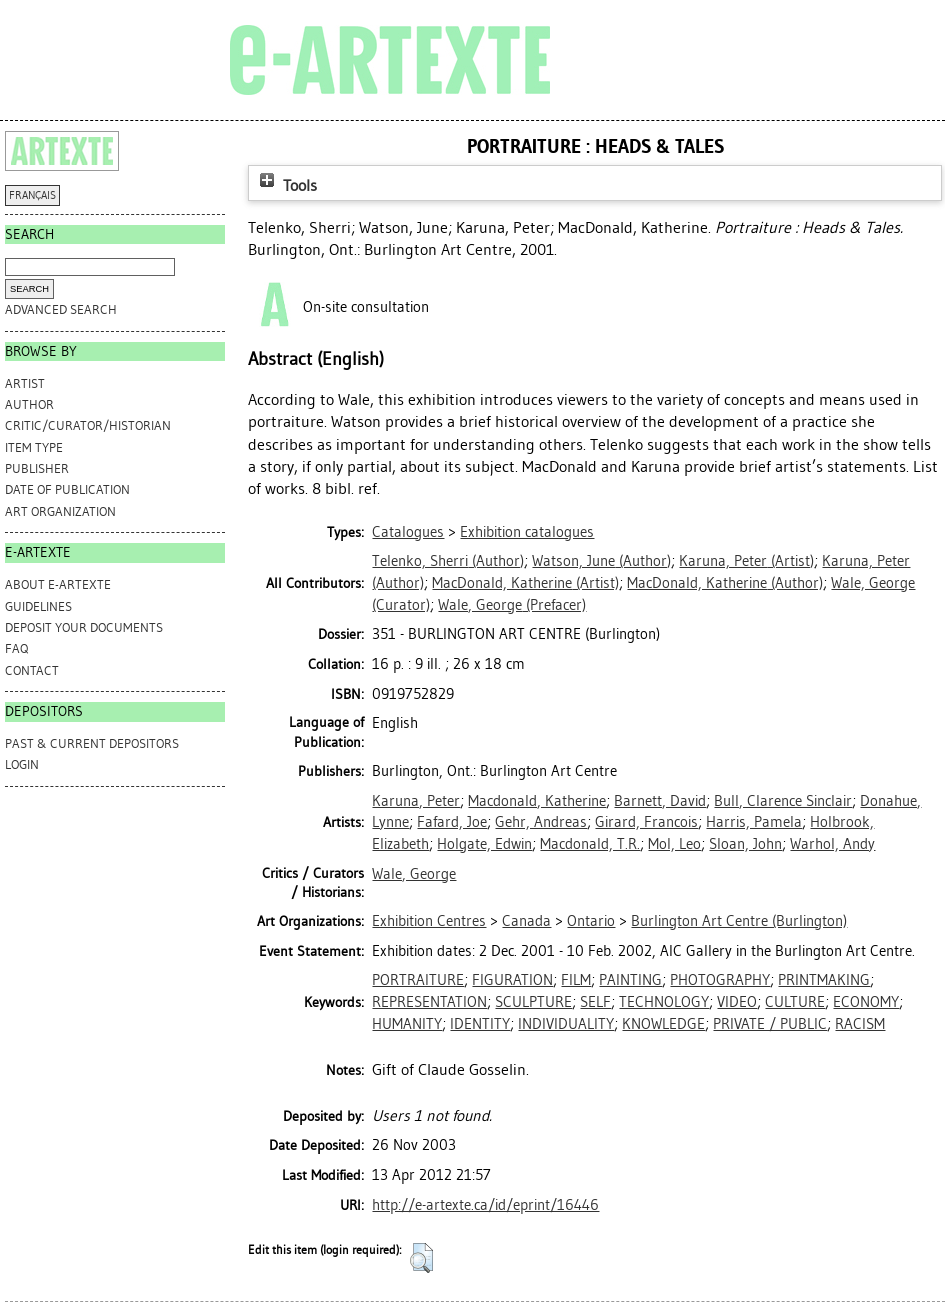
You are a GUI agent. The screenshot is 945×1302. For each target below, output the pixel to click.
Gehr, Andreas (541, 822)
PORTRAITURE (418, 980)
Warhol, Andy (832, 844)
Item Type (34, 447)
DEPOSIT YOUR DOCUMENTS (84, 627)
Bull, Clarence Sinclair (783, 801)
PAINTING (630, 980)
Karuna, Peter (416, 801)
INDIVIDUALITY (566, 1024)
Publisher (37, 468)
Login (22, 764)
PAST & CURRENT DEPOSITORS (92, 743)
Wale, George (414, 874)
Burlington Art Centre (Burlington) (739, 921)
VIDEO (737, 1002)
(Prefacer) (512, 605)
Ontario (591, 921)
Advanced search (61, 309)
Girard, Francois (646, 822)
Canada (526, 921)
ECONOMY (866, 1002)
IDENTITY (480, 1024)
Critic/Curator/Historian (88, 425)
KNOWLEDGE (663, 1024)
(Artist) (746, 561)
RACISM (860, 1024)
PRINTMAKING (824, 980)
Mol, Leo (674, 844)
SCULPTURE (533, 1002)
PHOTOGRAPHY (720, 980)
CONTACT (32, 670)
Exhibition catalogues (527, 532)
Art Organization (60, 511)
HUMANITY (407, 1024)
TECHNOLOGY (664, 1002)
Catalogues (408, 532)
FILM (576, 980)
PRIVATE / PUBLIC (770, 1024)
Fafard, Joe (452, 822)
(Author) (448, 561)
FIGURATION (512, 980)
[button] (421, 1258)
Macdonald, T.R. (590, 844)
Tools (286, 185)
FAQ (16, 648)
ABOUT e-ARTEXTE (58, 584)
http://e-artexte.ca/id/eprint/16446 (485, 1205)
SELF (595, 1002)
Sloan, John (745, 844)
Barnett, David (660, 801)
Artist (25, 383)
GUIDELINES (38, 606)
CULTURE (795, 1002)
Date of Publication (67, 489)
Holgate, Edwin (484, 844)
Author (29, 404)
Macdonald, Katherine (537, 801)
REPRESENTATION (429, 1002)
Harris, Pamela (754, 822)
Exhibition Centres (429, 921)
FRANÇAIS (32, 195)
